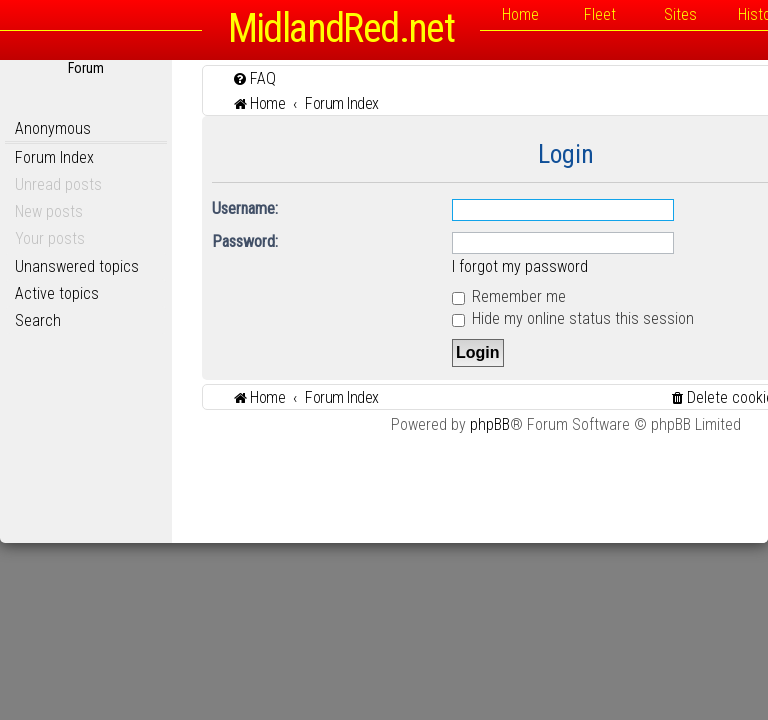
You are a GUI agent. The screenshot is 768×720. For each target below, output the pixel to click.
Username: (245, 208)
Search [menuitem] (38, 320)
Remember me (509, 296)
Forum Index (54, 157)
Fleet (600, 14)
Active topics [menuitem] (57, 293)
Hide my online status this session (573, 318)
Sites (680, 14)
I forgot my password (520, 266)
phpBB (490, 424)
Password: (245, 241)
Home (520, 14)
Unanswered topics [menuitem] (77, 266)
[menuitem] (254, 78)
